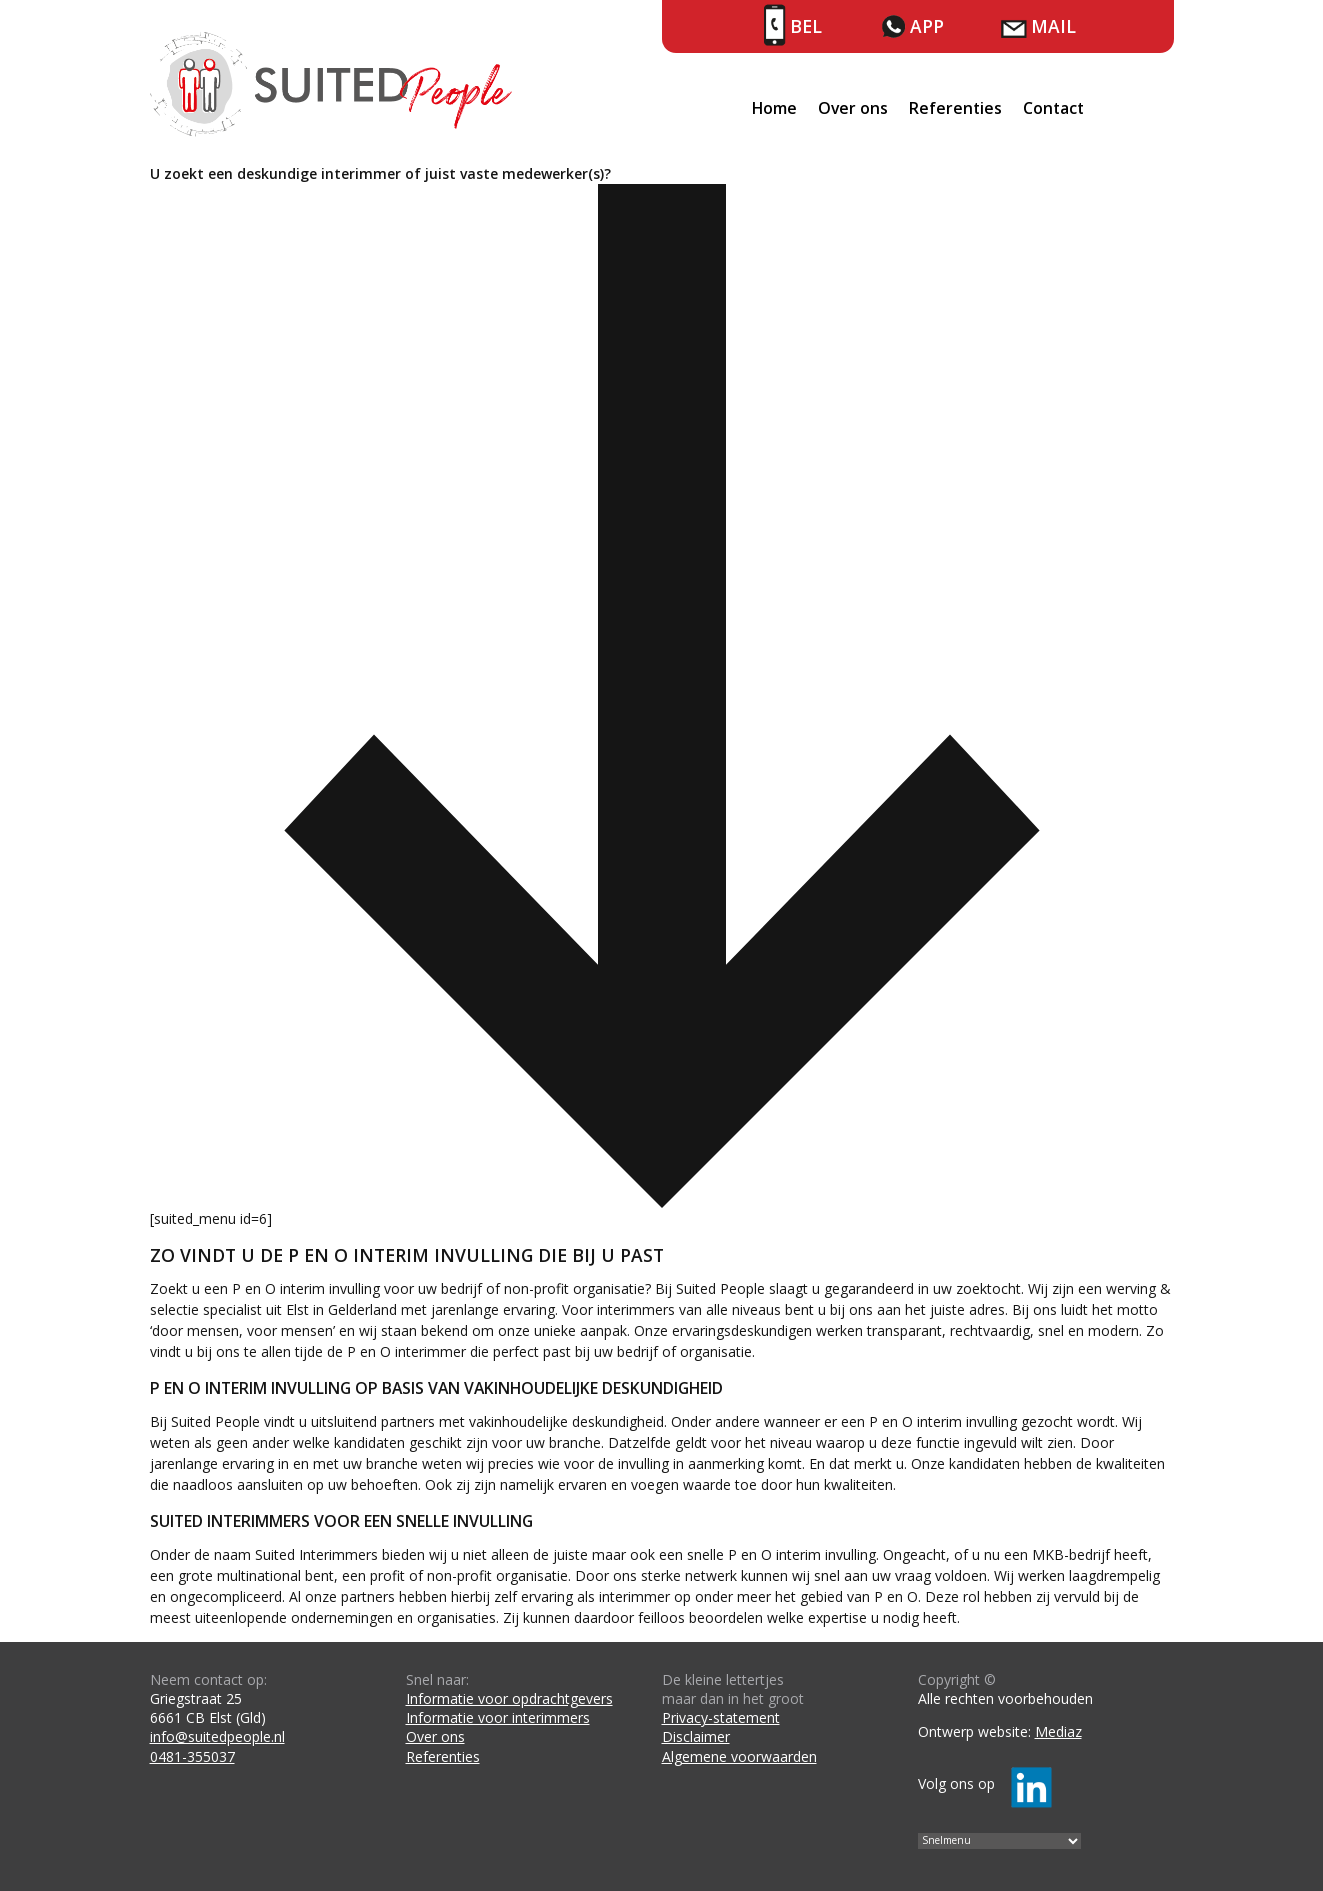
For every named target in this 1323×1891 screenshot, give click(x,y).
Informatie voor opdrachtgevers (509, 1698)
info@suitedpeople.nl (217, 1736)
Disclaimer (696, 1736)
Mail (1053, 26)
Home (774, 108)
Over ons (853, 108)
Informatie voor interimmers (498, 1717)
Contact (1053, 108)
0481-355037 (192, 1756)
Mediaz (1058, 1731)
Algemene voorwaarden (739, 1756)
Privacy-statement (721, 1717)
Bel (806, 26)
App (927, 26)
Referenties (955, 108)
